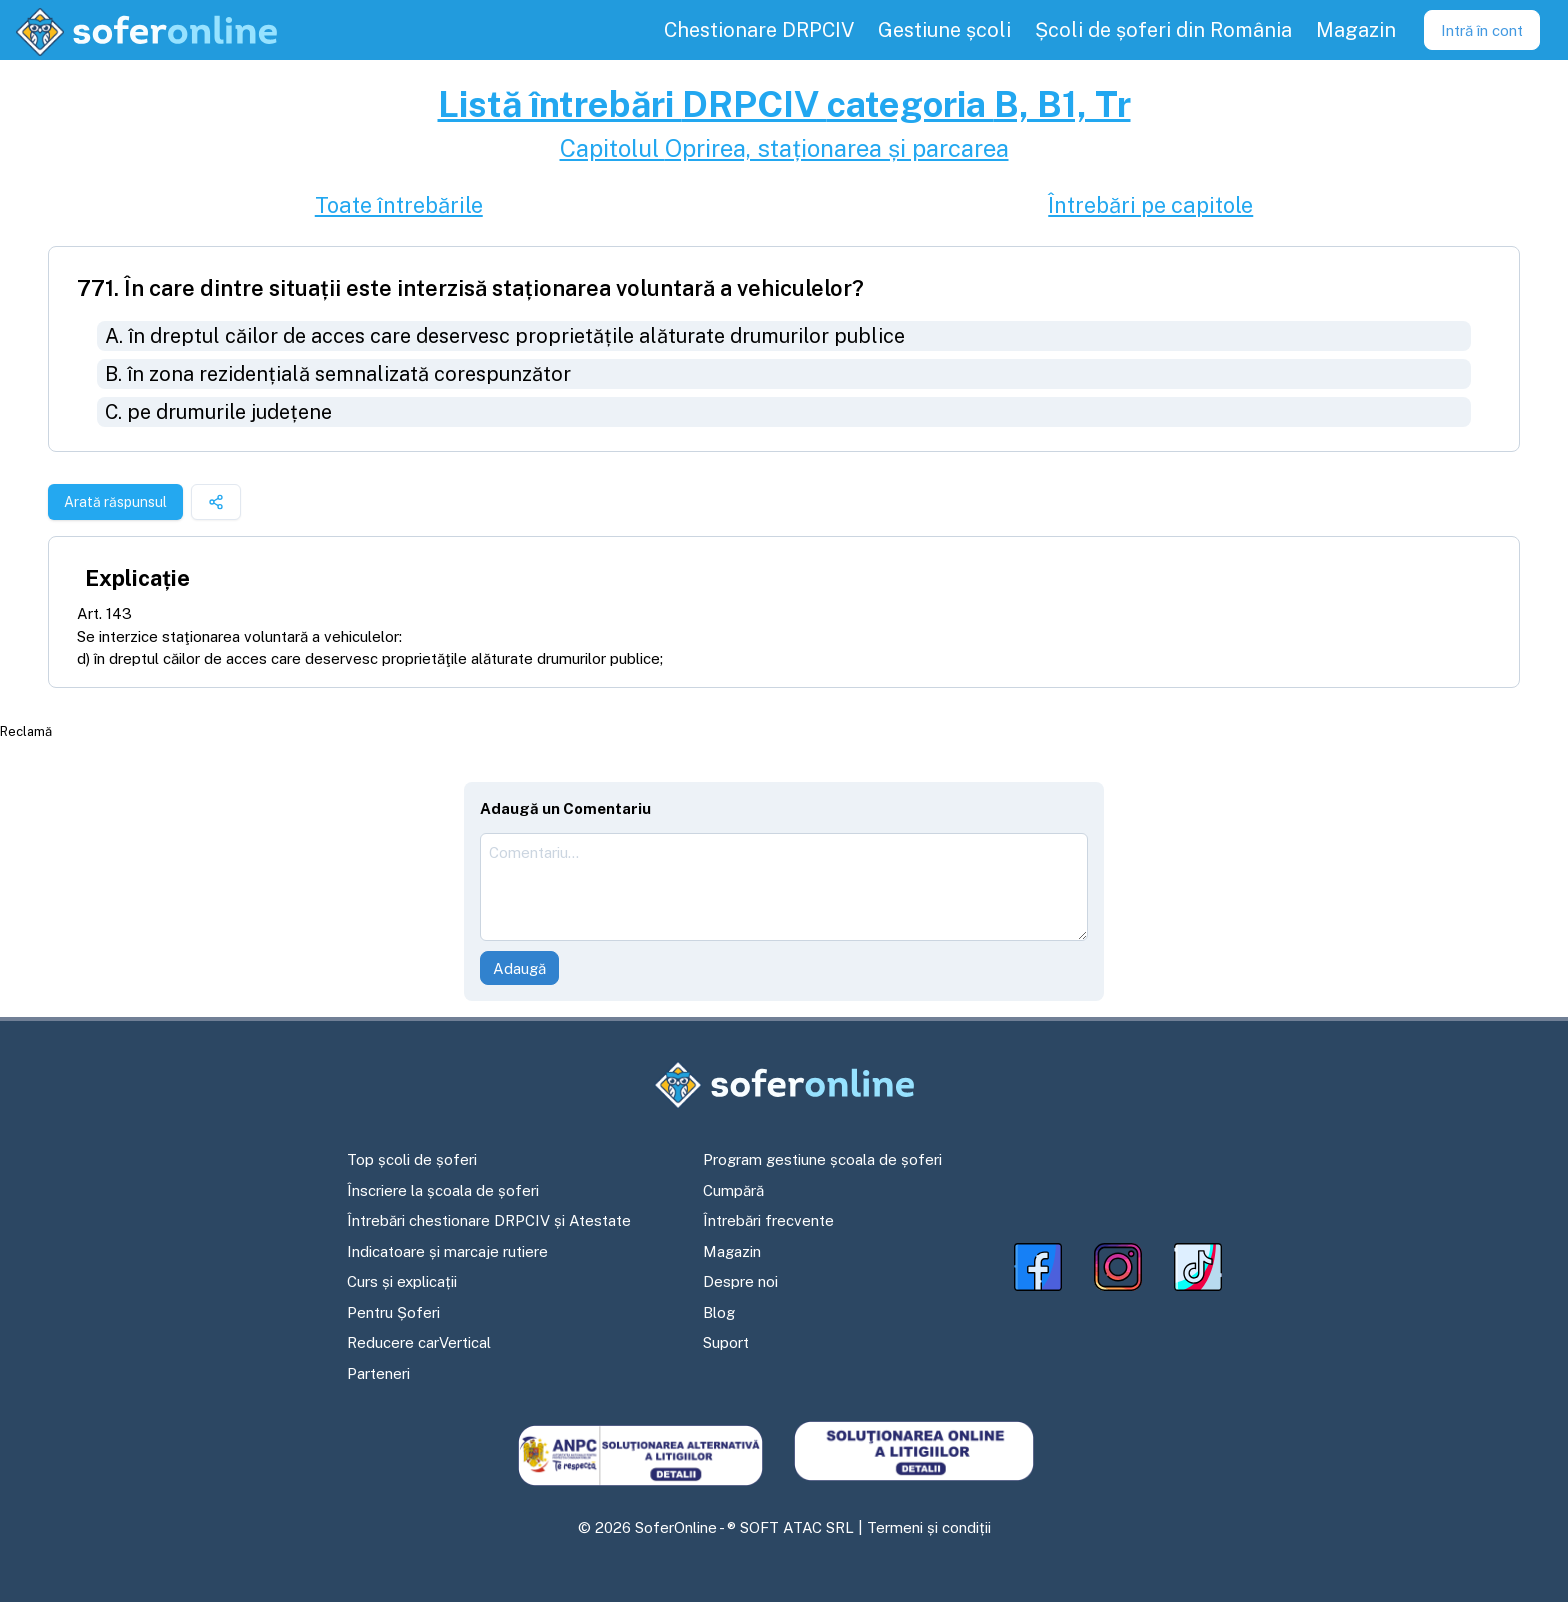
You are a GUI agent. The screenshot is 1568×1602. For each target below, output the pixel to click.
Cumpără (733, 1190)
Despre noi (740, 1281)
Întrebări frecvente (768, 1220)
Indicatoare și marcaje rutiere (447, 1251)
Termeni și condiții (929, 1527)
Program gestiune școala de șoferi (822, 1159)
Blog (719, 1312)
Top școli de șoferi (412, 1159)
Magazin (732, 1251)
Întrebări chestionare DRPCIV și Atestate (489, 1220)
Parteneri (378, 1373)
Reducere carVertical (419, 1342)
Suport (726, 1342)
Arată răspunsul (115, 502)
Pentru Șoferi (393, 1312)
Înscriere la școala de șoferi (443, 1190)
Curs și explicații (402, 1281)
